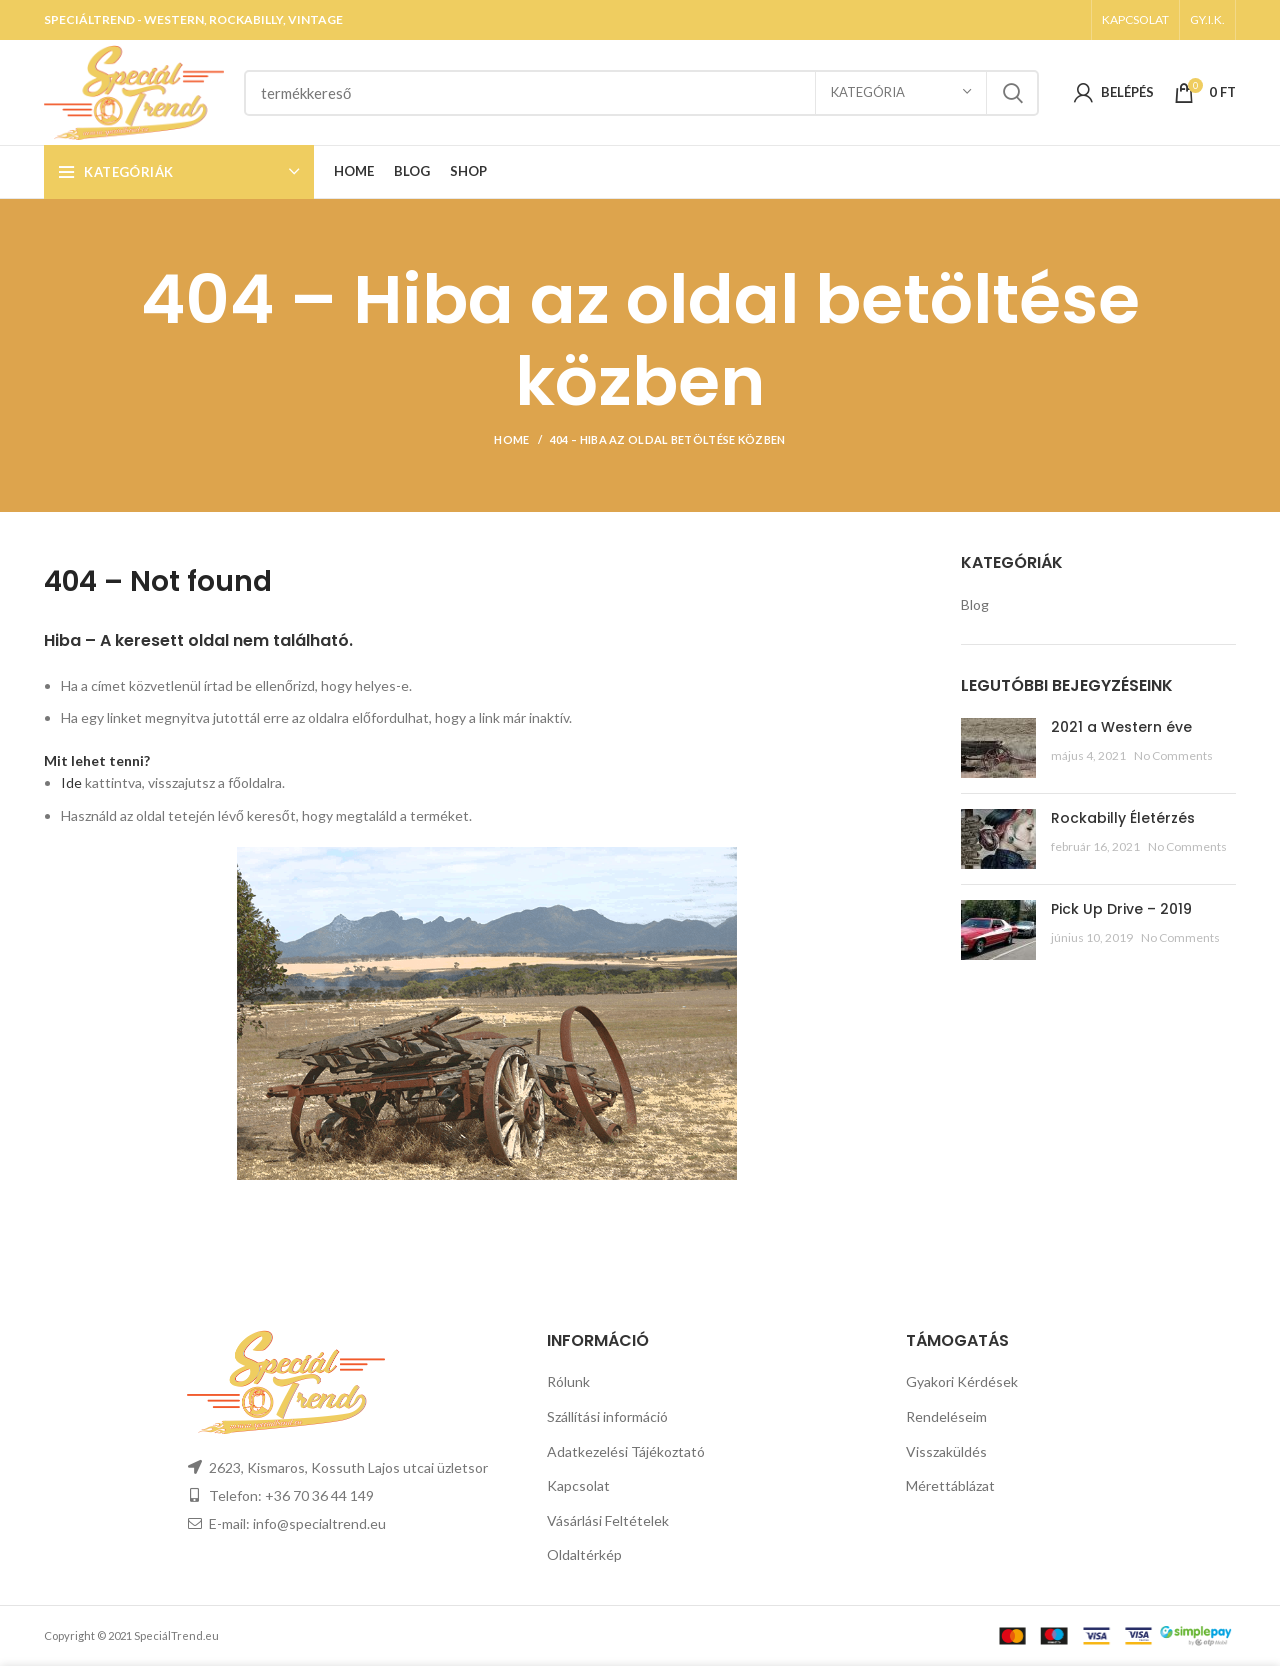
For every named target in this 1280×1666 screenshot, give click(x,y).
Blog (975, 604)
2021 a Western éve (1121, 727)
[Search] (641, 93)
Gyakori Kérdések (962, 1381)
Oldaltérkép (584, 1554)
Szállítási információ (607, 1416)
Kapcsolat (578, 1485)
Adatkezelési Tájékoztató (626, 1451)
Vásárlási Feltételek (608, 1520)
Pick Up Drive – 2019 (1121, 909)
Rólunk (568, 1381)
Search (1012, 93)
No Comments (1173, 755)
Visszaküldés (946, 1451)
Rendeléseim (946, 1416)
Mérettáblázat (950, 1485)
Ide (71, 782)
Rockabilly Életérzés (1123, 818)
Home (511, 439)
